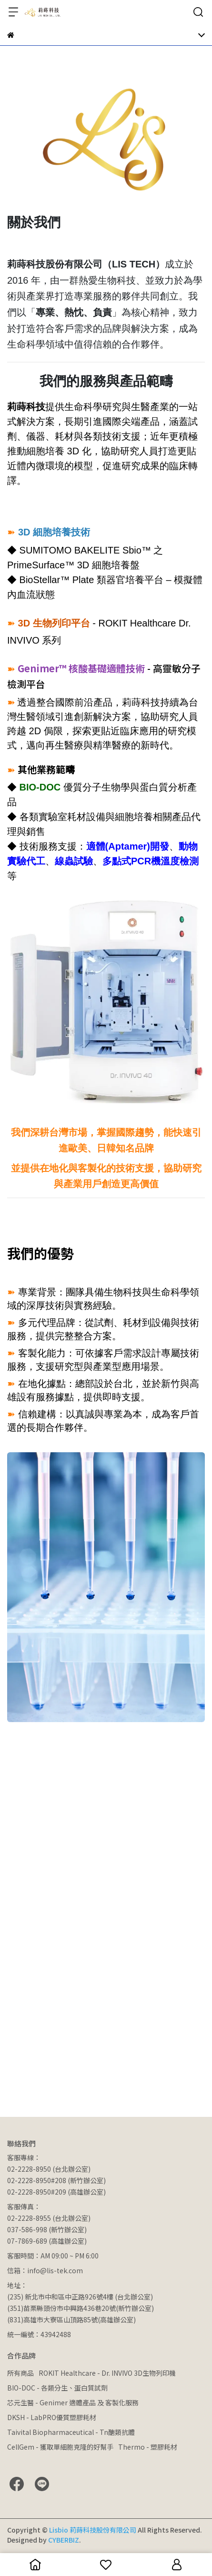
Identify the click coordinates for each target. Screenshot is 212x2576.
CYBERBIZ (63, 2540)
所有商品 (20, 2373)
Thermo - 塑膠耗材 (147, 2447)
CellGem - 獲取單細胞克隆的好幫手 (60, 2447)
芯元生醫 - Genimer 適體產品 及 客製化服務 (73, 2402)
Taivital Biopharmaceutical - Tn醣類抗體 (71, 2432)
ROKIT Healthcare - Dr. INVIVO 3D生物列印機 (107, 2373)
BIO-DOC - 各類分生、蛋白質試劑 (57, 2387)
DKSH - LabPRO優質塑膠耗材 (51, 2417)
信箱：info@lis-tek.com (45, 2270)
